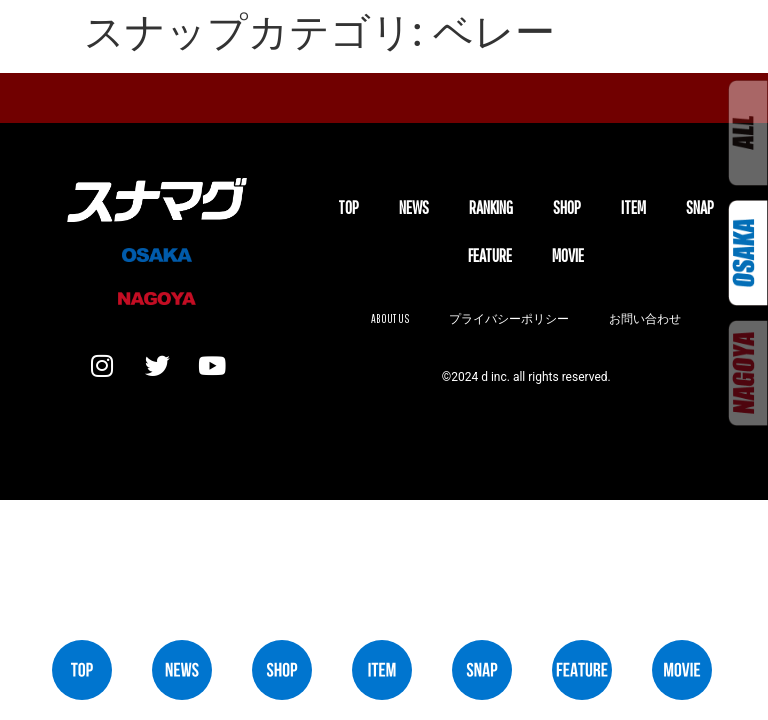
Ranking (491, 207)
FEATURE (490, 255)
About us (390, 318)
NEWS (414, 207)
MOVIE (568, 255)
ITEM (633, 207)
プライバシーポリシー (509, 318)
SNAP (700, 207)
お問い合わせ (645, 318)
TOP (348, 207)
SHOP (567, 207)
